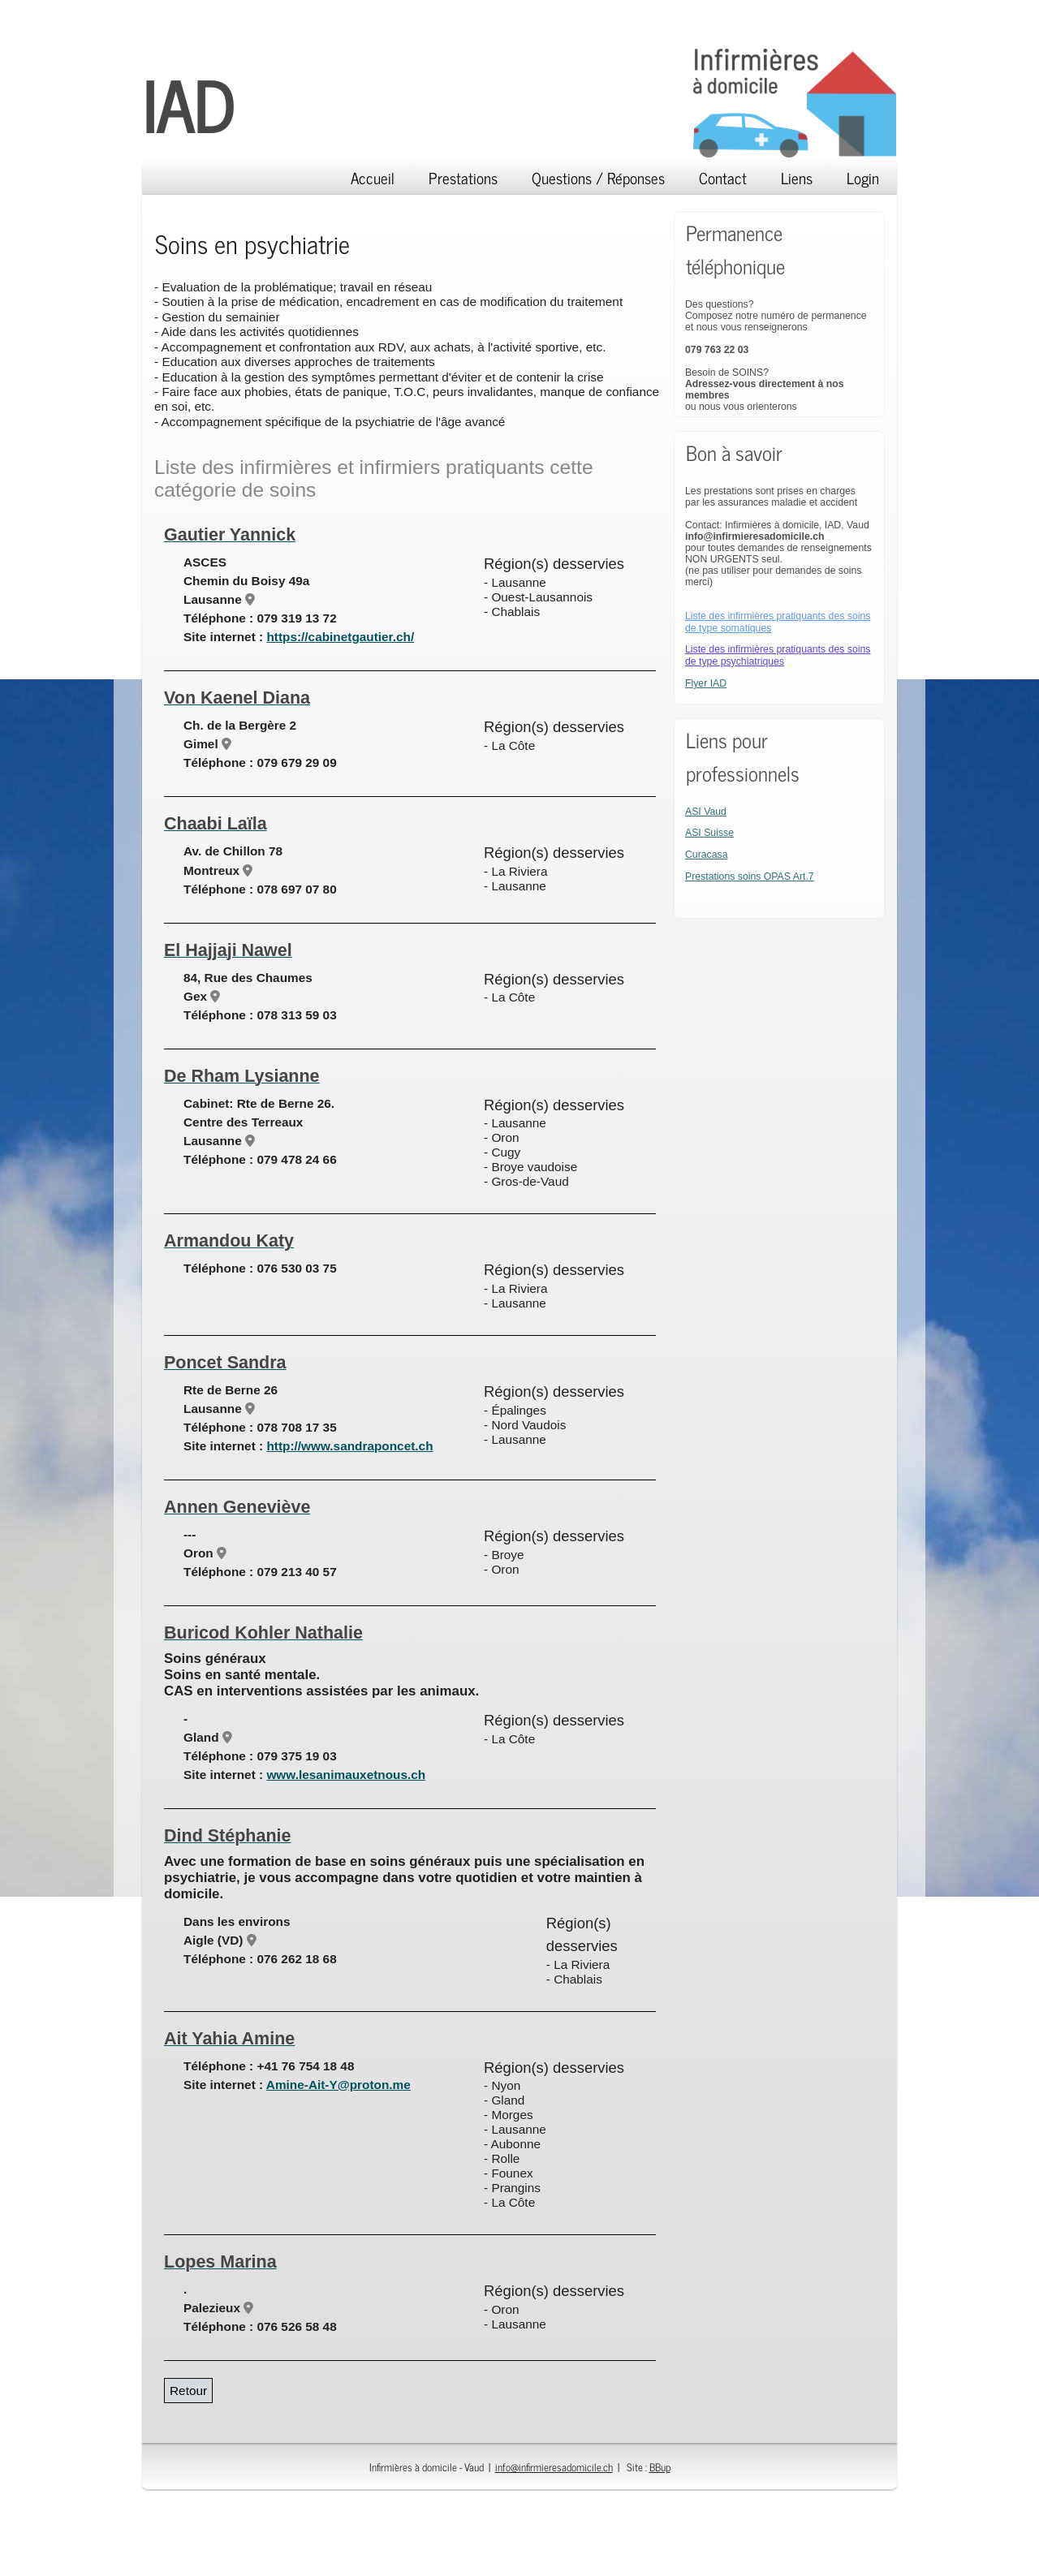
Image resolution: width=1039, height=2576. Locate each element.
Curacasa (706, 854)
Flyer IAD (705, 683)
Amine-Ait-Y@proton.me (338, 2084)
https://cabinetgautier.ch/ (340, 637)
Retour (188, 2390)
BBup (659, 2466)
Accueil (372, 177)
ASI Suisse (709, 832)
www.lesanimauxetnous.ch (345, 1774)
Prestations (463, 177)
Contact (723, 177)
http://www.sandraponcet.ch (349, 1446)
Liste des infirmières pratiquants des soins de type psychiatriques (777, 655)
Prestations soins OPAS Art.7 (749, 876)
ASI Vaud (705, 811)
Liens (797, 177)
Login (863, 177)
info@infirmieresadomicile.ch (554, 2466)
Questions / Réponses (598, 177)
